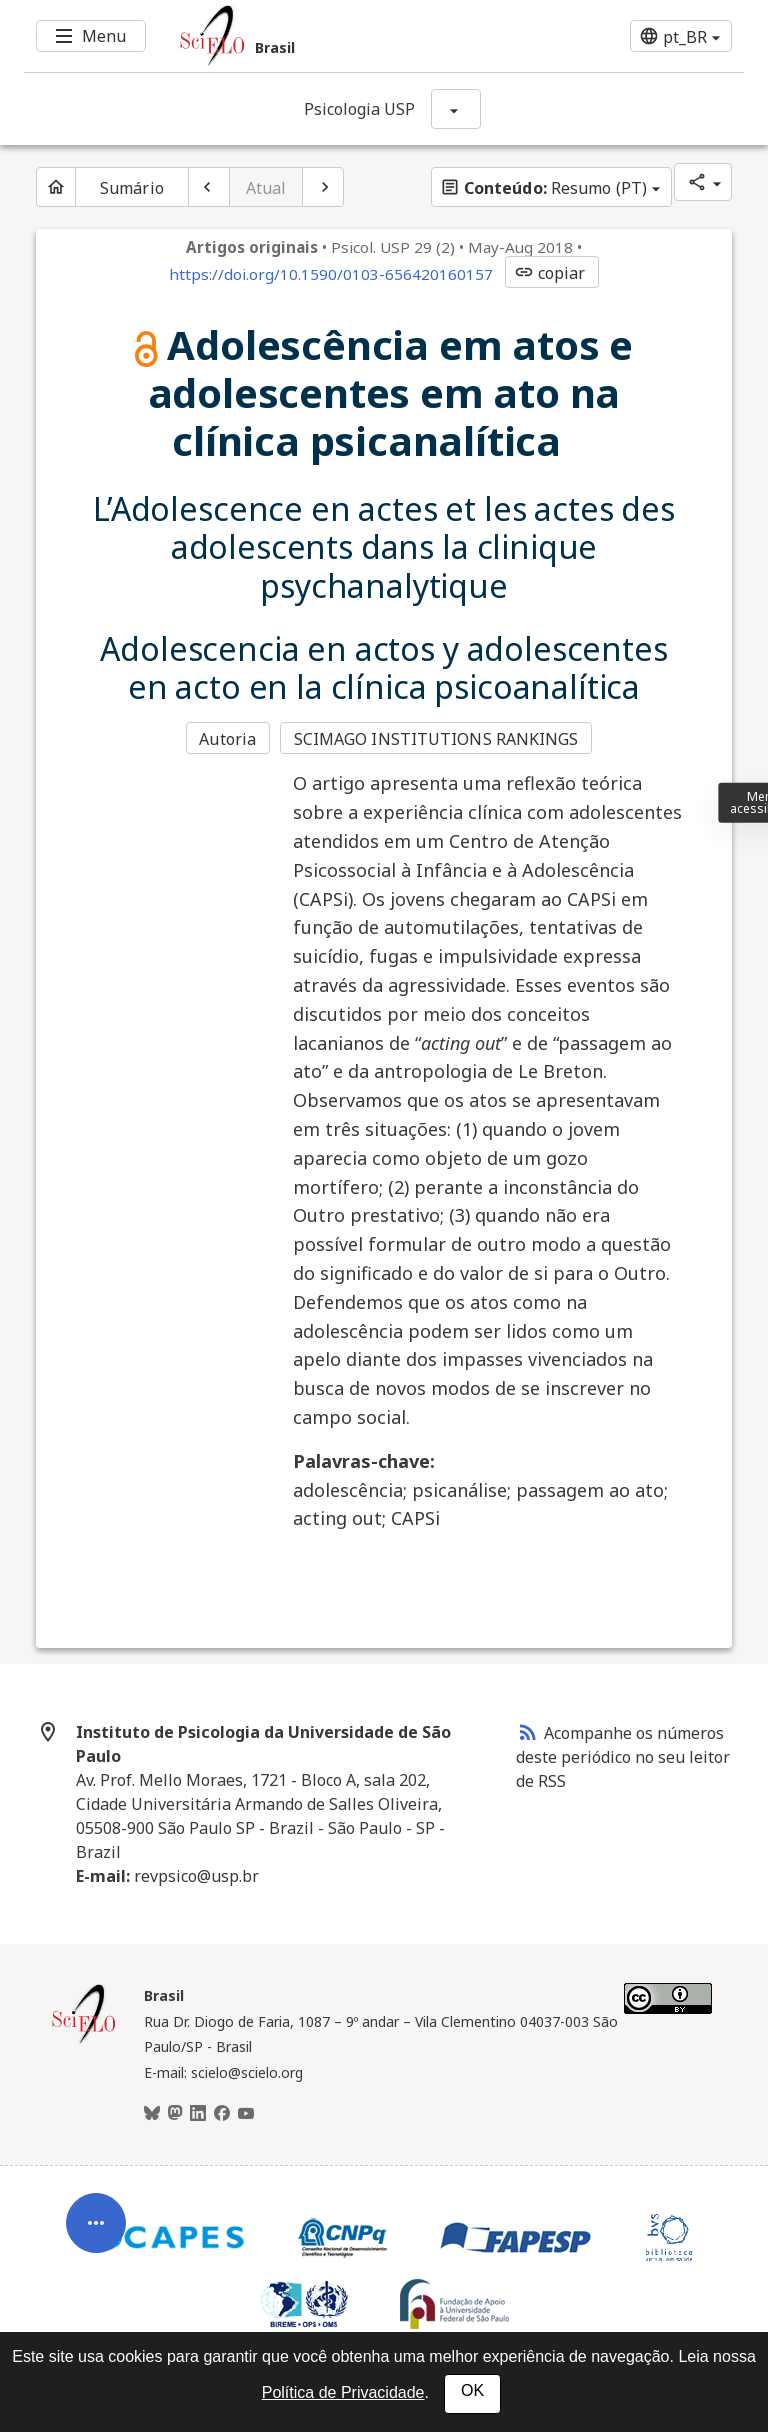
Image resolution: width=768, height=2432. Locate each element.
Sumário (132, 188)
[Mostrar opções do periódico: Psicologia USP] (456, 109)
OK (472, 2390)
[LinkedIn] (198, 2114)
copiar (550, 273)
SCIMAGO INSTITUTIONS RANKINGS (436, 739)
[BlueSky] (152, 2114)
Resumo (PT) (543, 188)
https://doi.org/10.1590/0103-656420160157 (331, 274)
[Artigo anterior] (209, 187)
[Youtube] (246, 2114)
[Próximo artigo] (323, 187)
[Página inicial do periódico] (56, 187)
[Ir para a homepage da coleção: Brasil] (324, 36)
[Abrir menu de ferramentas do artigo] (96, 2237)
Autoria (227, 739)
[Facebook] (222, 2114)
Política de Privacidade (343, 2392)
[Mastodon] (175, 2114)
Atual (266, 188)
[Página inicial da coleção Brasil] (84, 2041)
